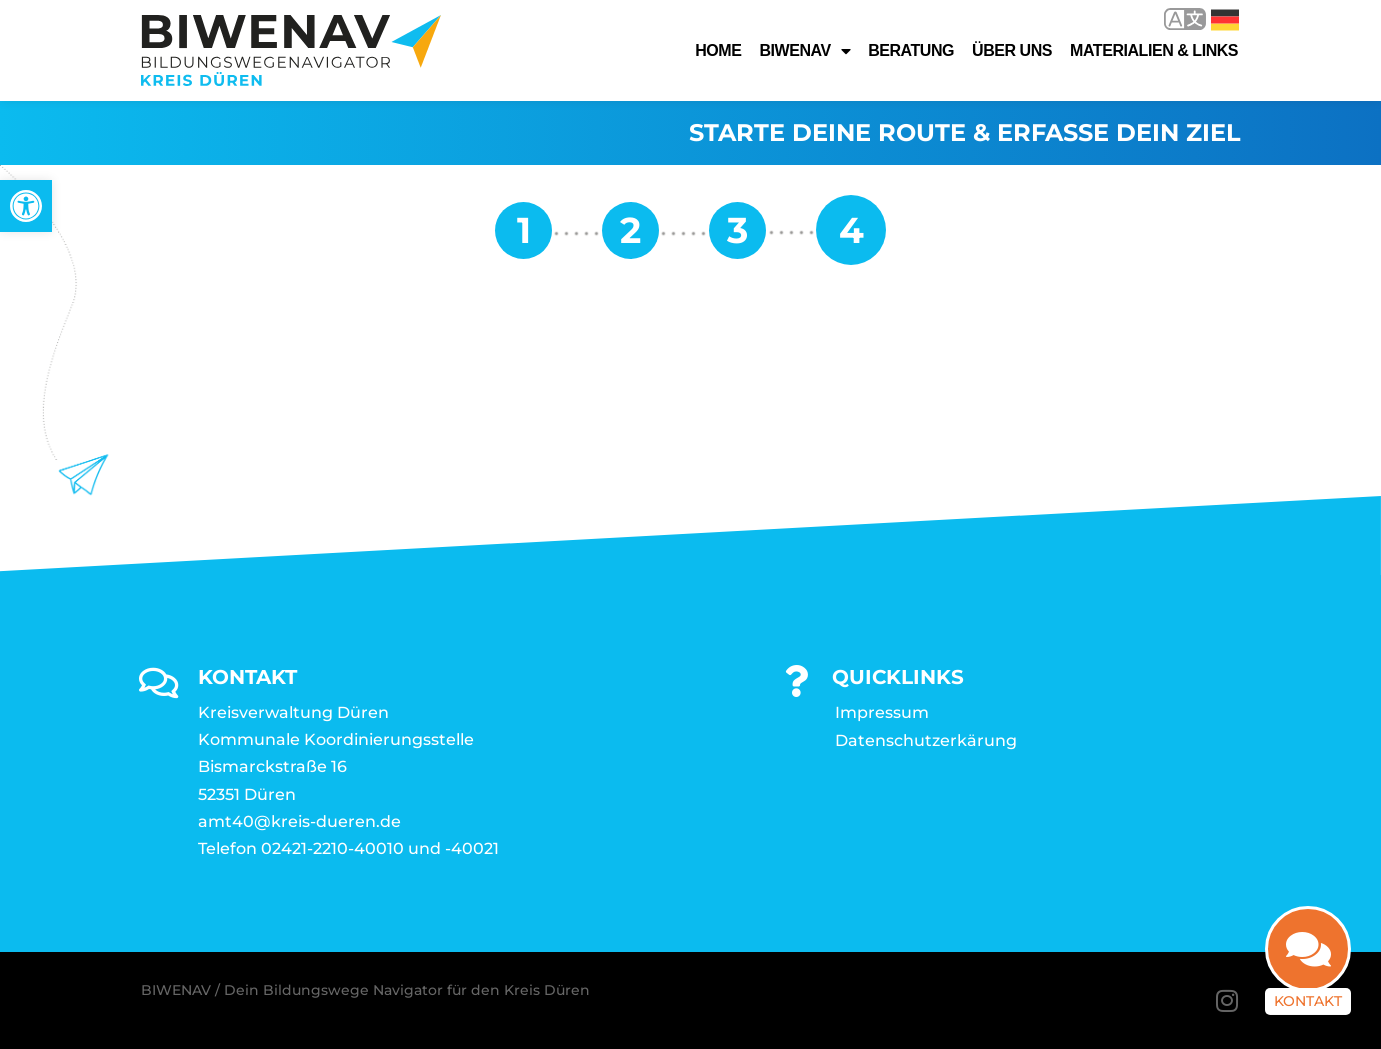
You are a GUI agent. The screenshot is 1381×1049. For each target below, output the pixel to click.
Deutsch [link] (1225, 20)
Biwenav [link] (804, 51)
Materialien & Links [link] (1154, 50)
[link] (26, 206)
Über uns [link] (1012, 50)
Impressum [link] (882, 712)
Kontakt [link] (1308, 1012)
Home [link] (718, 50)
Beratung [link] (911, 50)
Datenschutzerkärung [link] (926, 740)
